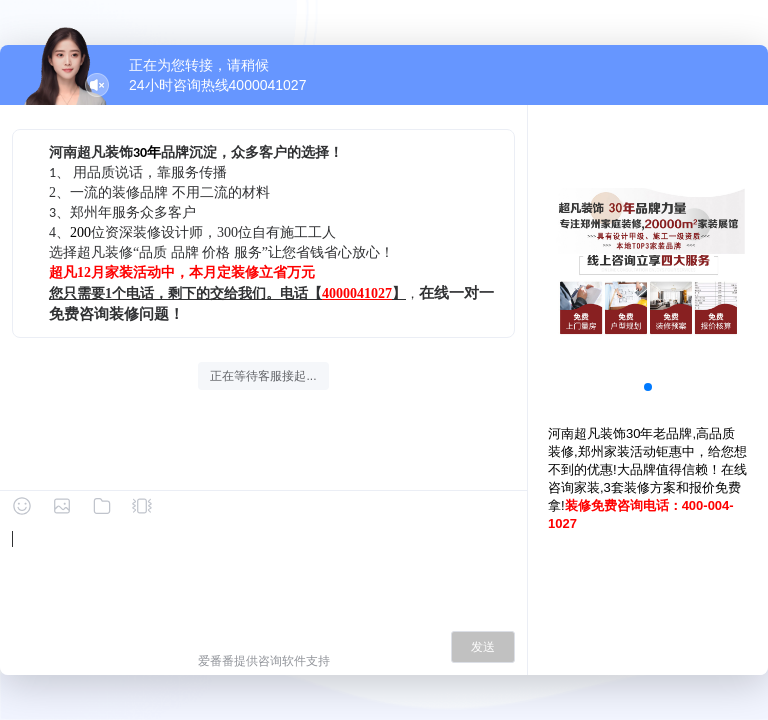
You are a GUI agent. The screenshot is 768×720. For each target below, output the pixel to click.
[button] (648, 387)
